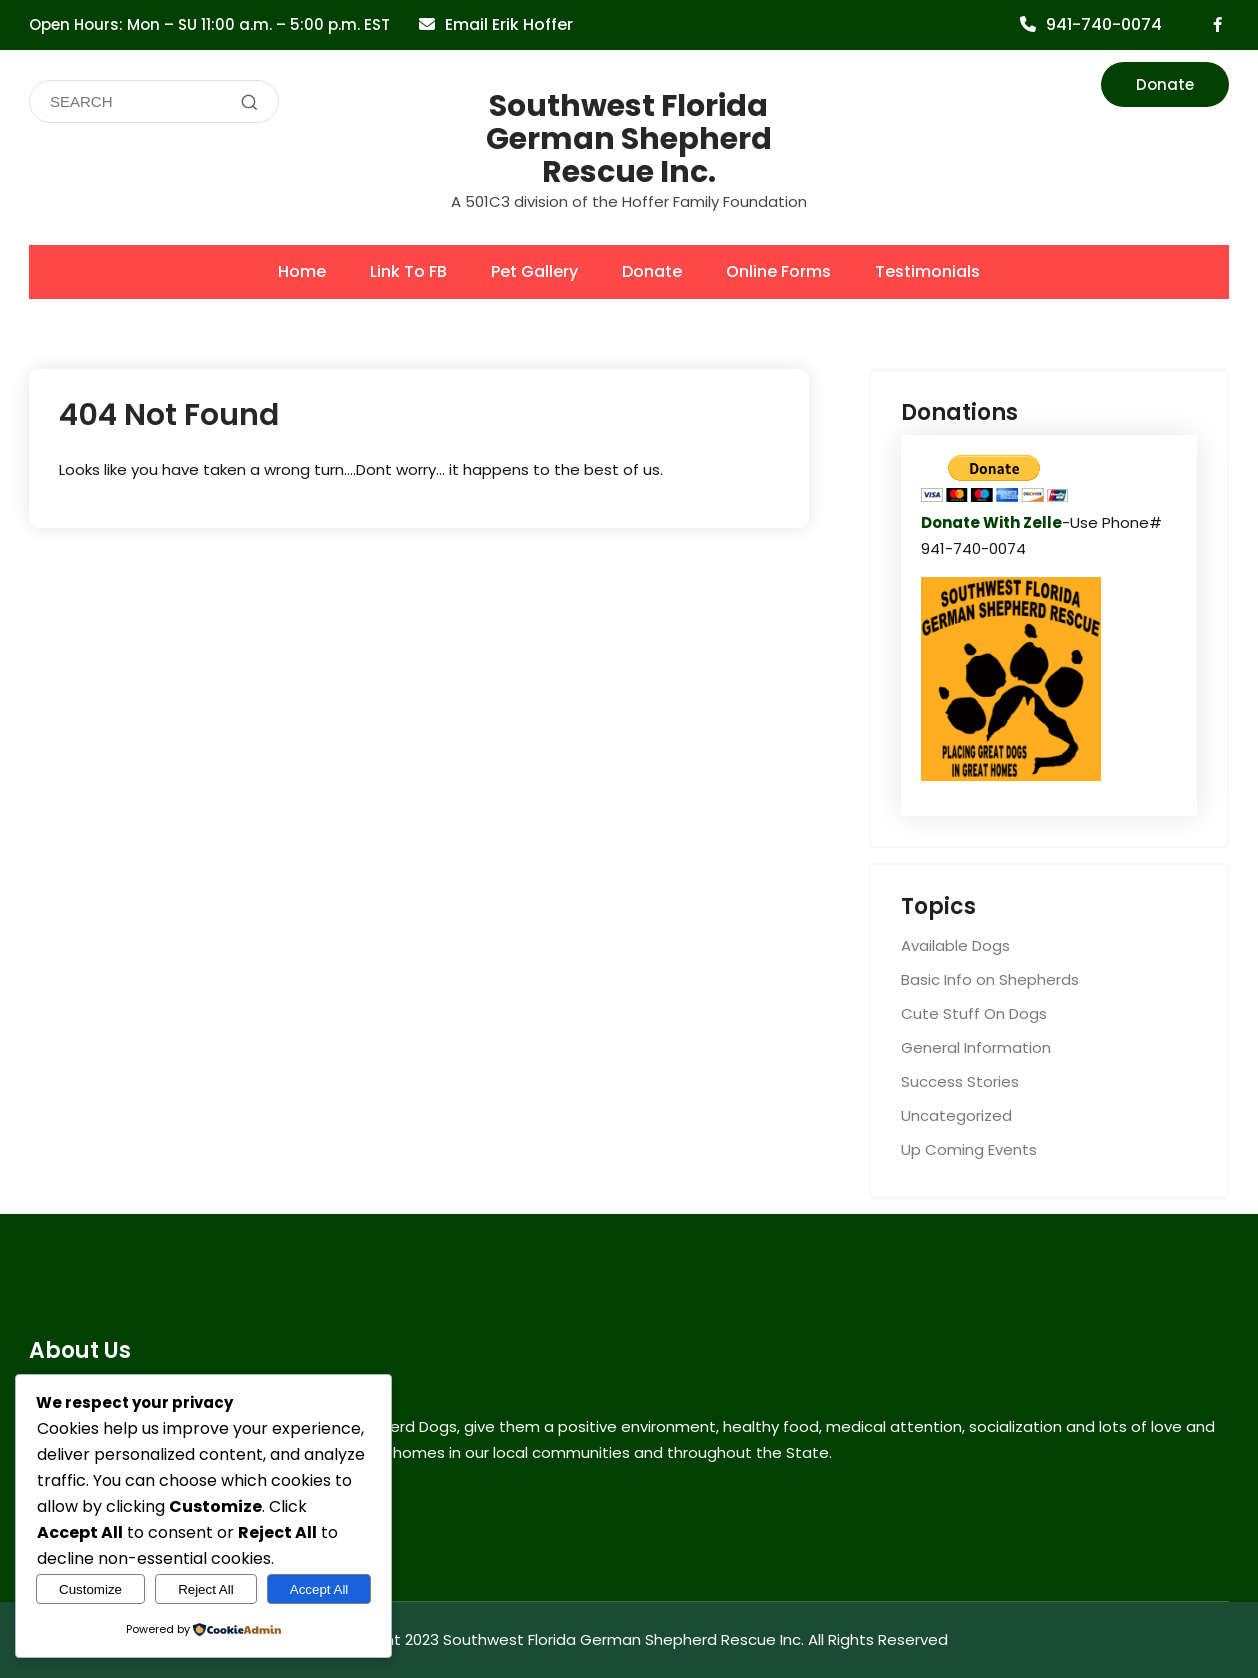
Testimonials (927, 271)
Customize (90, 1589)
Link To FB (408, 271)
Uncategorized (956, 1115)
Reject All (206, 1589)
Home (302, 271)
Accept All (319, 1589)
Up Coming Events (969, 1149)
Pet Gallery (534, 271)
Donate (1165, 84)
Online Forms (778, 271)
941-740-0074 (1104, 24)
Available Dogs (955, 945)
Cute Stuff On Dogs (974, 1013)
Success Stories (960, 1081)
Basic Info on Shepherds (990, 979)
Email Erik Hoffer (509, 24)
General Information (976, 1047)
